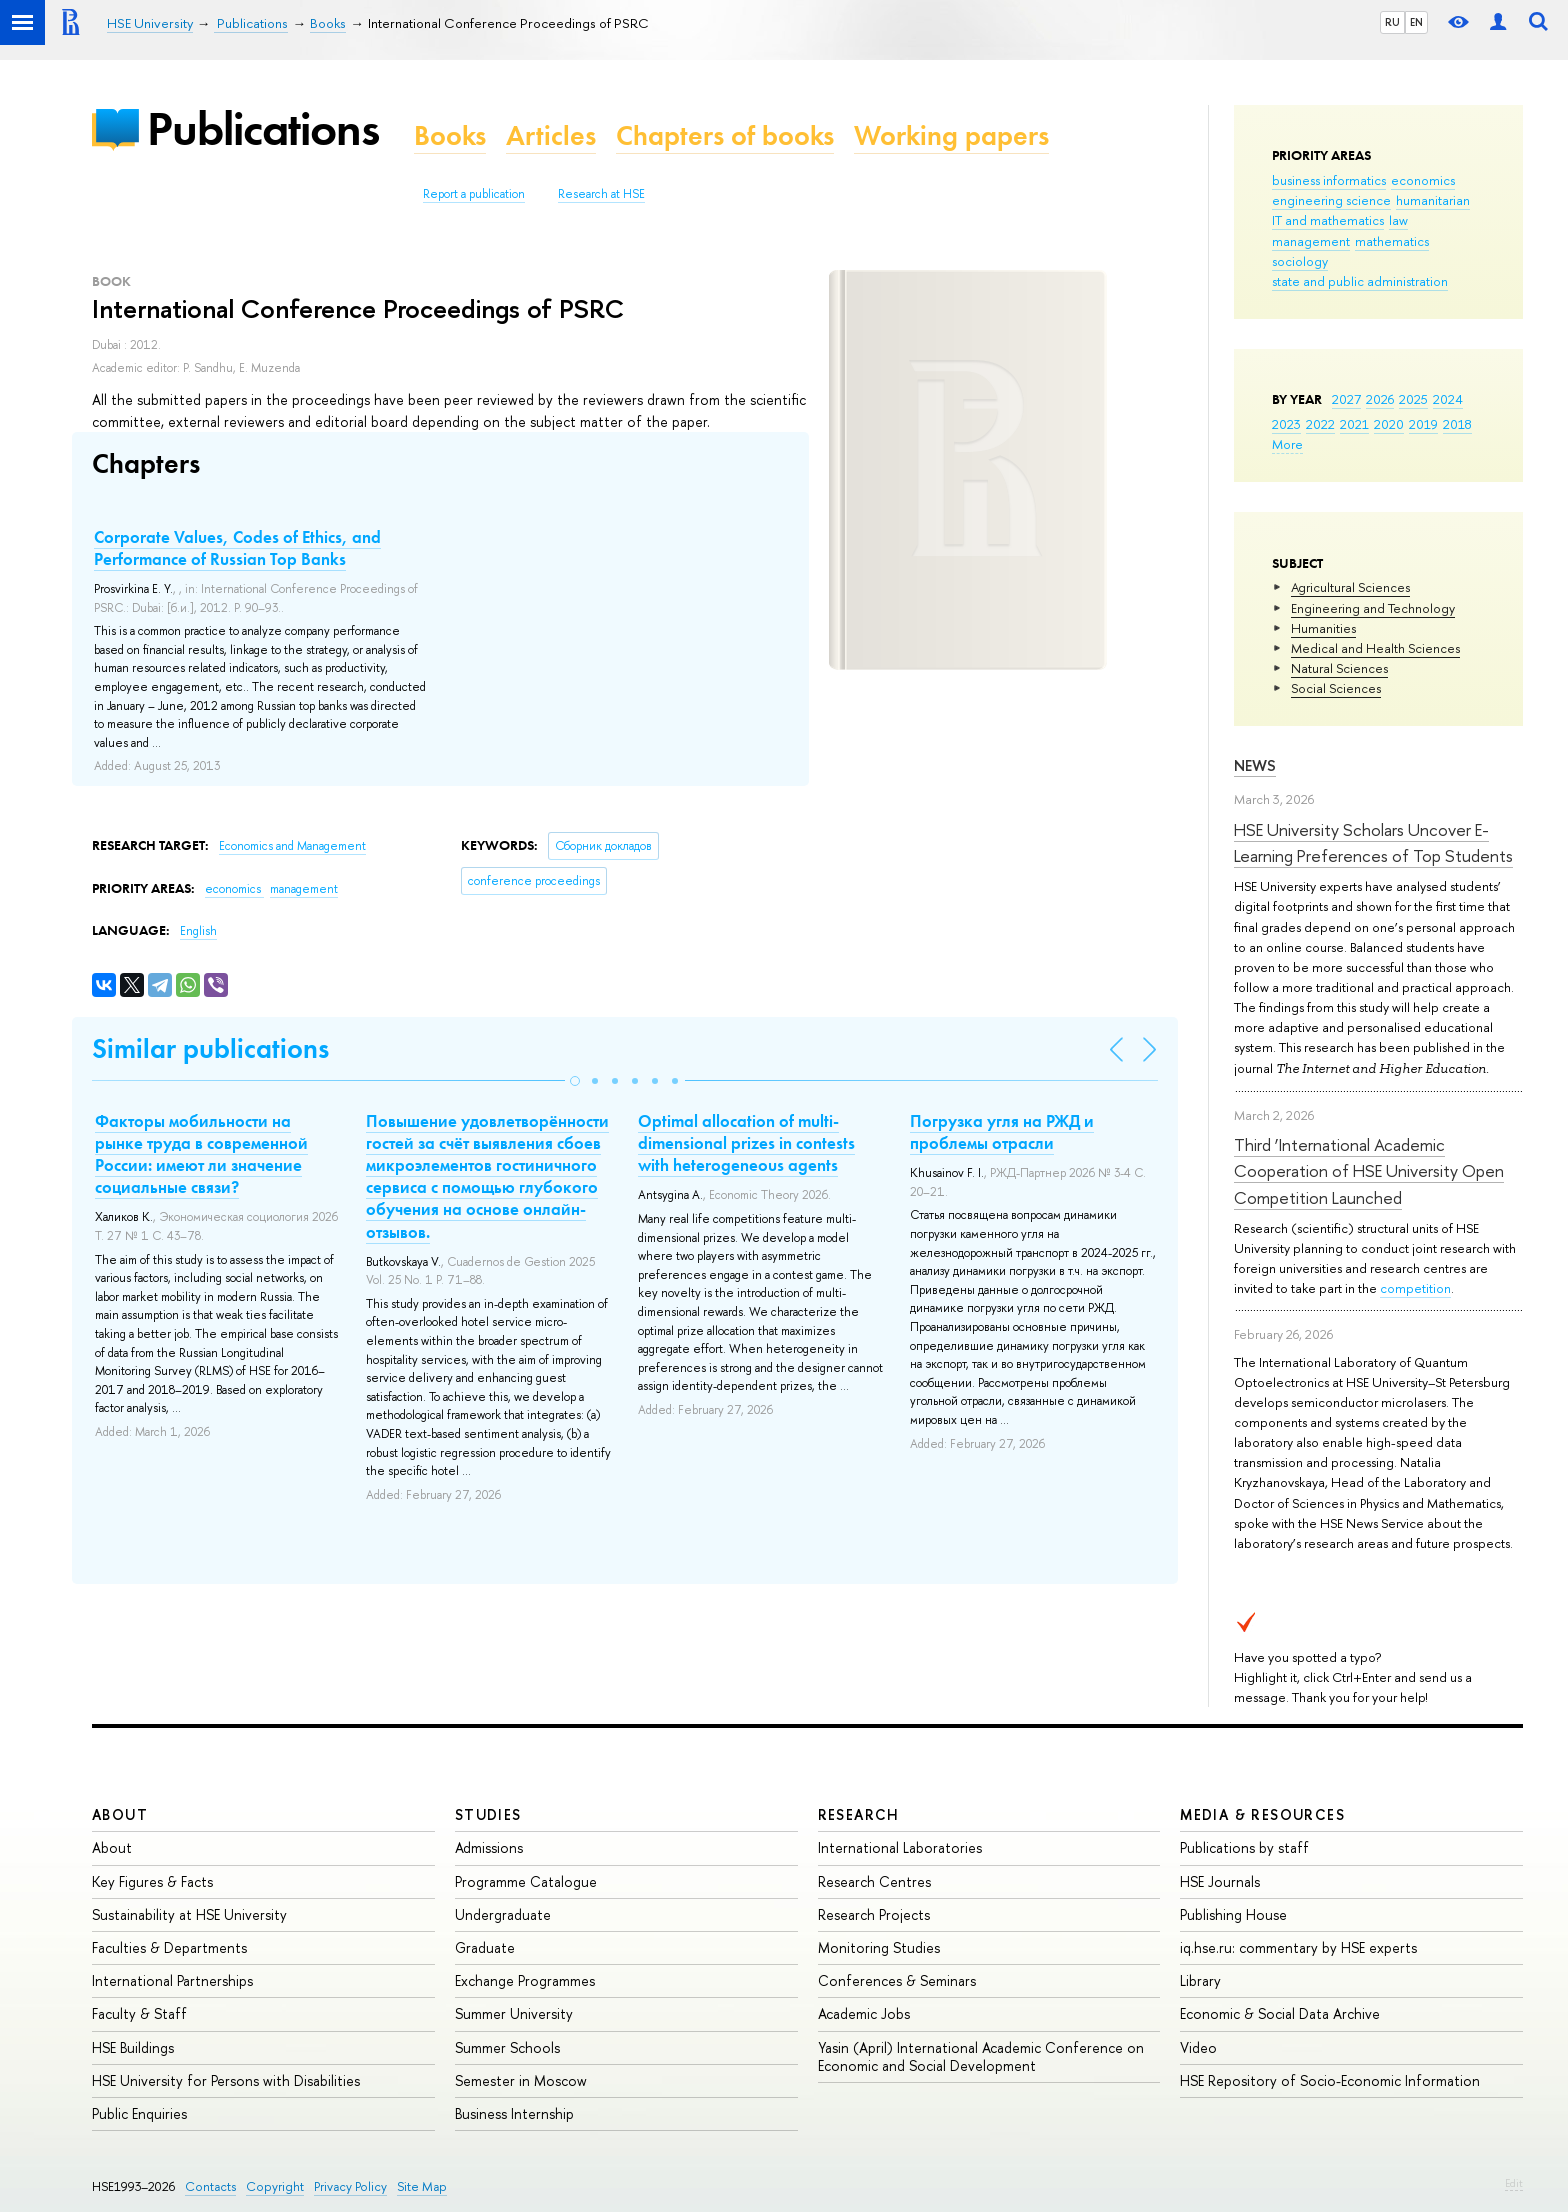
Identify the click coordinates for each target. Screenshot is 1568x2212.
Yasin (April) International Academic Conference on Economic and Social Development (981, 2056)
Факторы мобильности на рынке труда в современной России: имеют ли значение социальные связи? (201, 1154)
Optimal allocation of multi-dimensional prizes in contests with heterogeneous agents (746, 1143)
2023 (1286, 424)
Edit (1514, 2183)
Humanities (1323, 628)
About (120, 1814)
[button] (575, 1081)
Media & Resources (1262, 1814)
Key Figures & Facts (152, 1881)
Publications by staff (1244, 1847)
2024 (1448, 399)
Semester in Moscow (521, 2080)
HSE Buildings (133, 2047)
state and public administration (1360, 281)
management (1311, 241)
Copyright (275, 2186)
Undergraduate (503, 1914)
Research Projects (874, 1914)
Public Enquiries (139, 2113)
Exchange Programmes (525, 1980)
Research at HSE (601, 194)
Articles (551, 135)
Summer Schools (507, 2047)
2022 (1320, 424)
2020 (1389, 424)
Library (1200, 1980)
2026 (1380, 399)
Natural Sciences (1339, 668)
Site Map (422, 2186)
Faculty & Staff (139, 2013)
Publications (263, 128)
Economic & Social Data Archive (1280, 2013)
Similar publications (210, 1048)
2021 (1354, 424)
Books (450, 135)
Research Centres (874, 1881)
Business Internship (514, 2113)
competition (1415, 1288)
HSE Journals (1220, 1881)
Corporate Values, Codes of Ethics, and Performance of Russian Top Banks (237, 548)
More (1287, 444)
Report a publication (474, 194)
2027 (1346, 399)
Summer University (514, 2013)
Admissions (489, 1847)
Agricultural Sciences (1350, 587)
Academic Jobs (864, 2013)
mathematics (1392, 241)
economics (1423, 180)
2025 (1413, 399)
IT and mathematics (1328, 220)
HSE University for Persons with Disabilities (226, 2080)
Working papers (951, 135)
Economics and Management (292, 846)
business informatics (1329, 180)
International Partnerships (172, 1980)
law (1398, 220)
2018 (1457, 424)
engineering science (1331, 200)
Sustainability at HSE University (189, 1914)
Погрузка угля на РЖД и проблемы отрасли (1002, 1132)
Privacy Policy (350, 2186)
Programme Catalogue (526, 1881)
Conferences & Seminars (897, 1980)
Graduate (485, 1947)
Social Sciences (1336, 688)
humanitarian (1433, 200)
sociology (1300, 261)
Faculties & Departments (169, 1947)
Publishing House (1233, 1914)
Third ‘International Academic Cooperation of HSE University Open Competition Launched (1369, 1171)
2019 (1423, 424)
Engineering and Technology (1373, 608)
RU (1392, 22)
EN (1416, 22)
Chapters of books (725, 135)
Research (859, 1814)
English (198, 931)
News (1255, 765)
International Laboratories (900, 1847)
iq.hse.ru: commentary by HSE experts (1298, 1947)
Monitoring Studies (879, 1947)
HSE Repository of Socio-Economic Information (1330, 2080)
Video (1198, 2047)
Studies (488, 1814)
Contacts (210, 2186)
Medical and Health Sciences (1375, 648)
